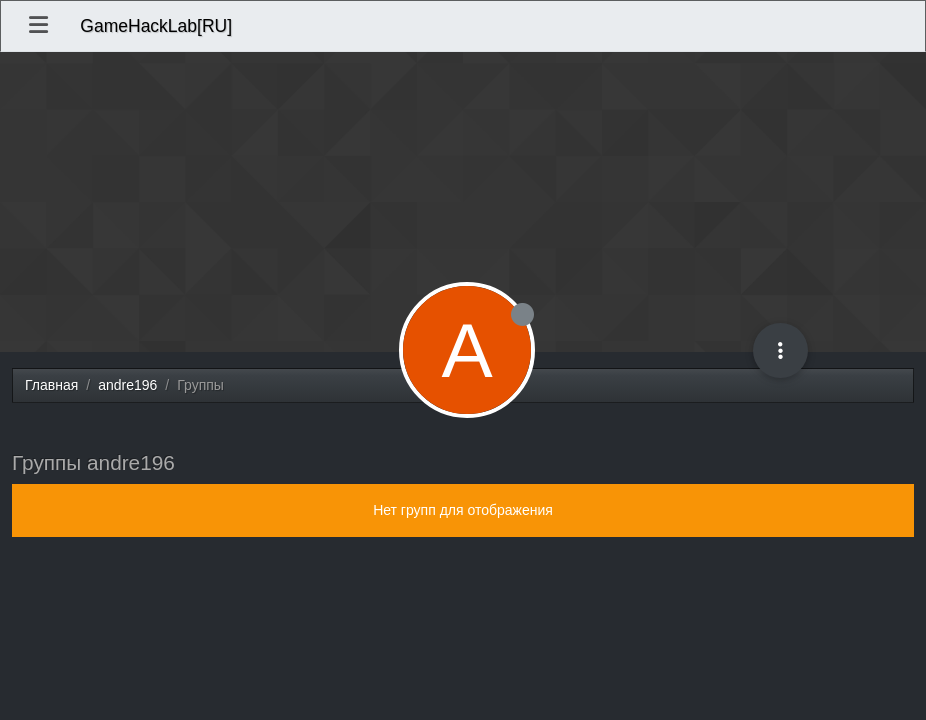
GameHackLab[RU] (156, 26)
